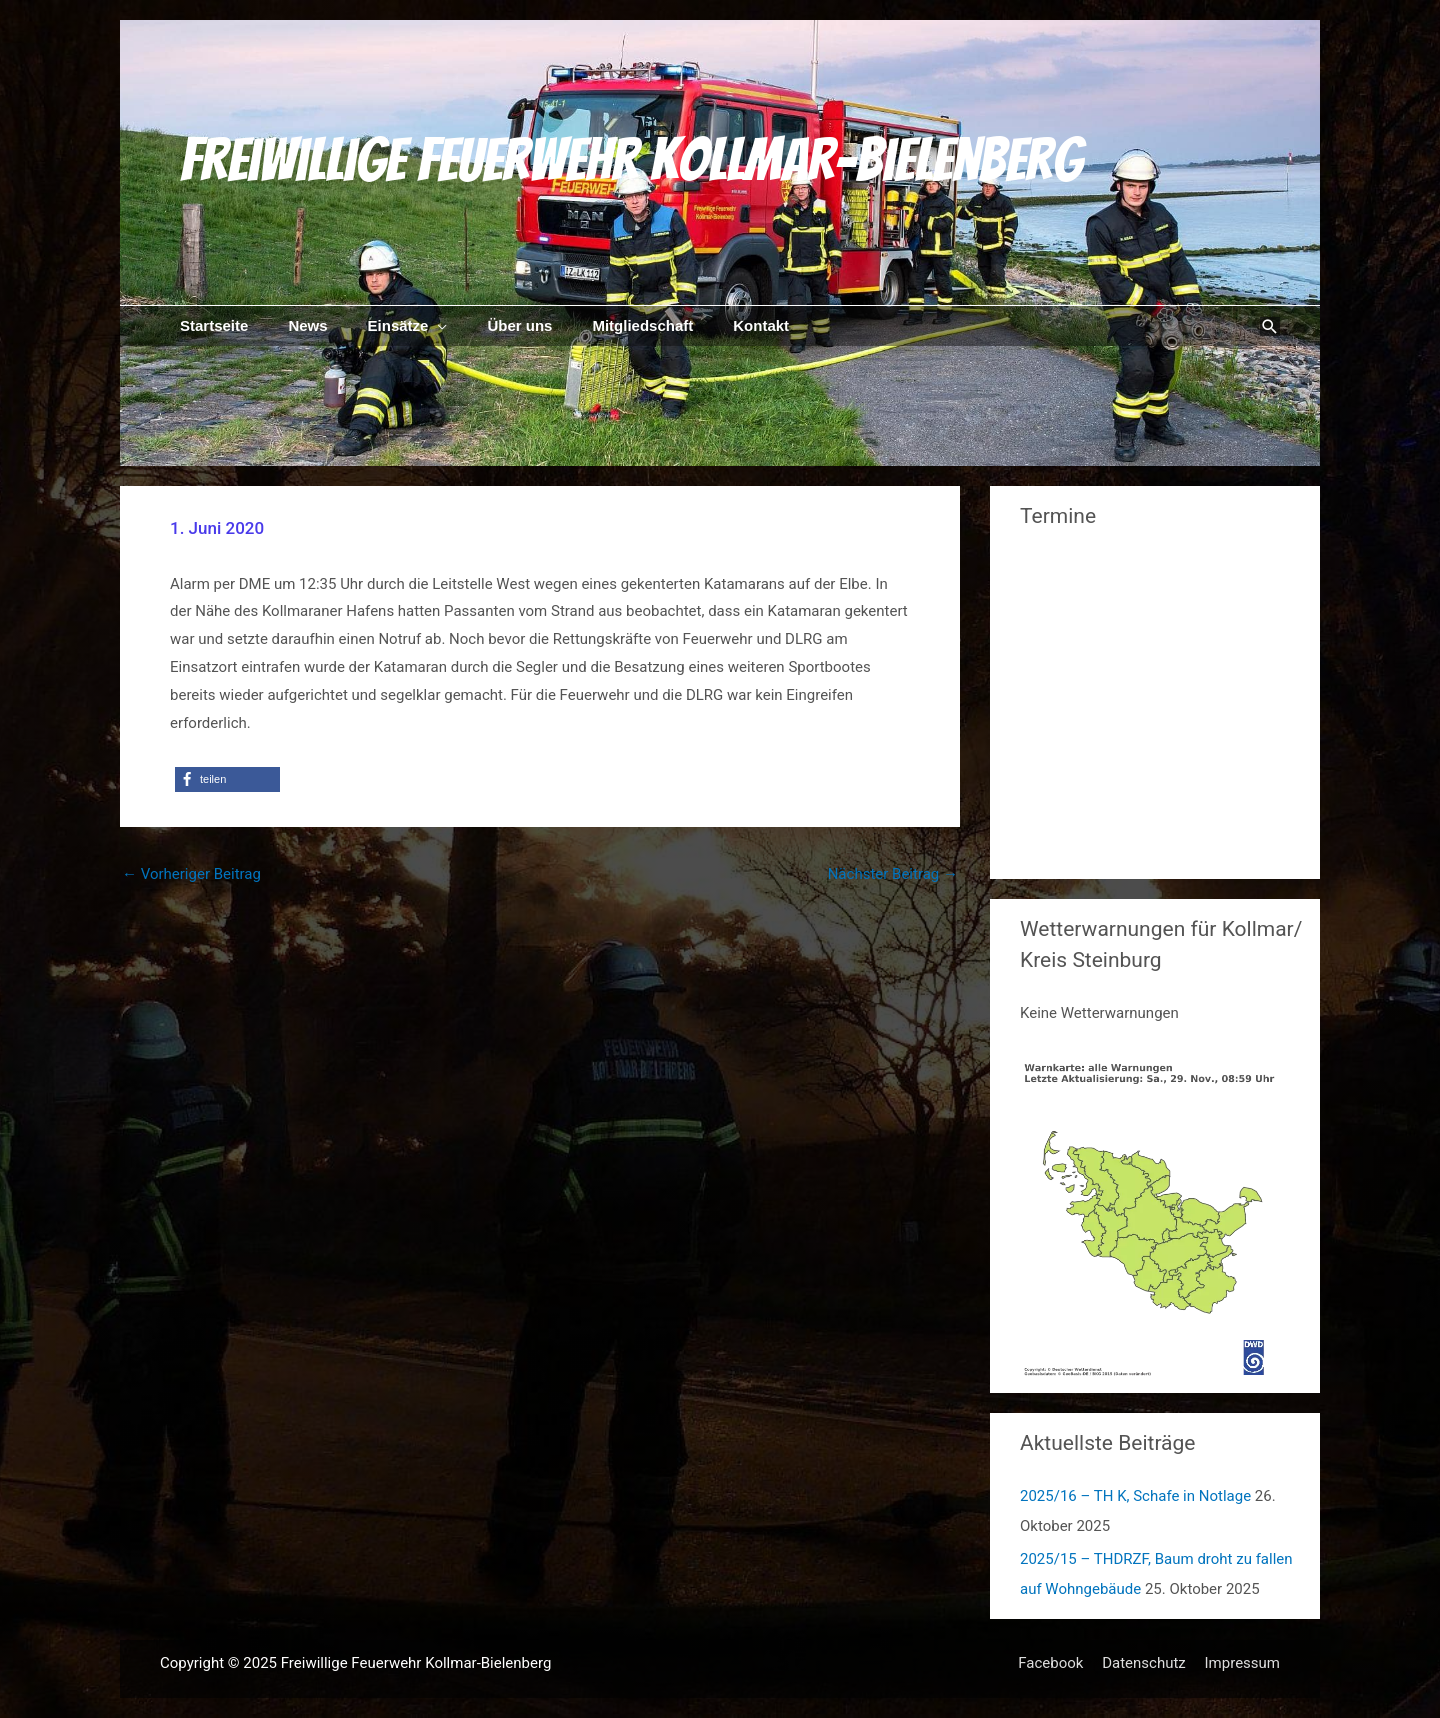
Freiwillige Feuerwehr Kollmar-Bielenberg (631, 160)
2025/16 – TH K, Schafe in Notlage (1135, 1496)
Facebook (1050, 1663)
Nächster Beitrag (893, 874)
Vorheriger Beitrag (191, 874)
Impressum (1242, 1663)
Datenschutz (1144, 1663)
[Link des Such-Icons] (1270, 326)
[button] (227, 779)
